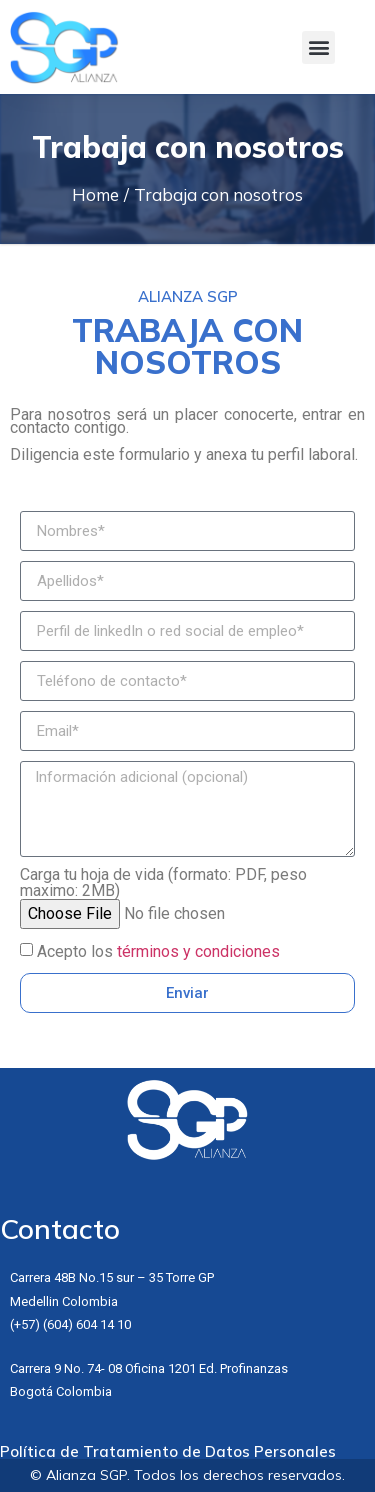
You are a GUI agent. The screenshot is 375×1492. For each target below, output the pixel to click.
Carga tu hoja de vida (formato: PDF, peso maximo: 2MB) (163, 883)
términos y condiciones (198, 951)
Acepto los (158, 951)
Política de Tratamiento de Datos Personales (168, 1451)
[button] (318, 47)
